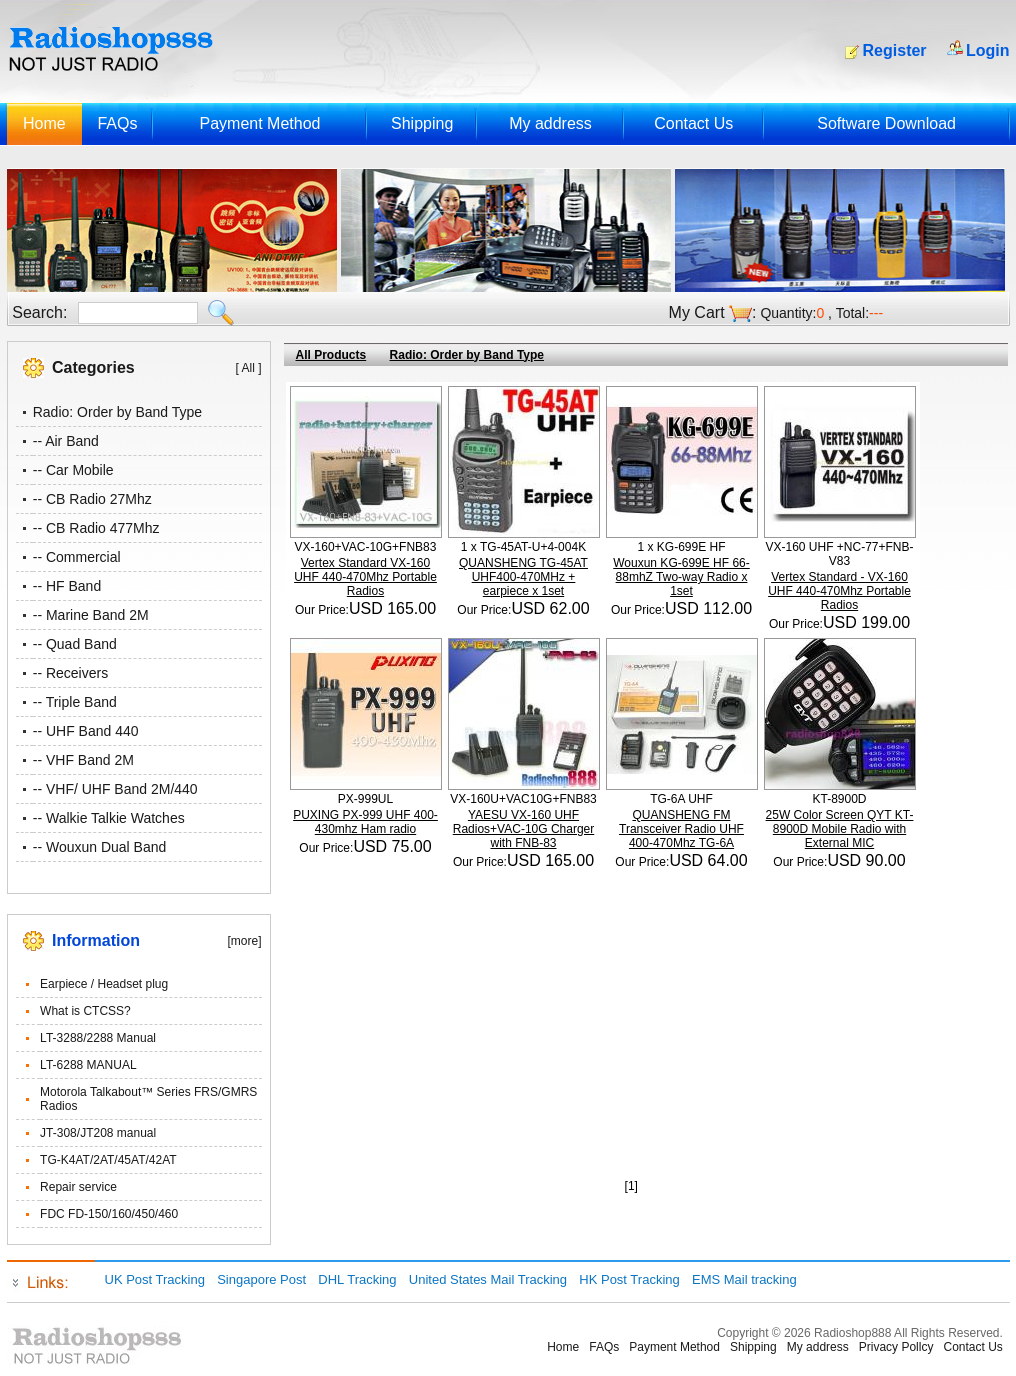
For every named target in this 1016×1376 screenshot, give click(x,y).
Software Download (886, 123)
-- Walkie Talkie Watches (109, 818)
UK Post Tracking (155, 1279)
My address (550, 123)
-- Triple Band (75, 702)
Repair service (78, 1187)
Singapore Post (261, 1279)
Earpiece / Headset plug (104, 984)
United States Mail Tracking (488, 1279)
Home (44, 123)
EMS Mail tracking (744, 1279)
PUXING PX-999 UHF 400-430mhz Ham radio (365, 822)
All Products (331, 355)
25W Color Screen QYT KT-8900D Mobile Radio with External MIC (840, 829)
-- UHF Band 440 (86, 731)
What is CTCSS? (85, 1011)
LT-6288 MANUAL (88, 1065)
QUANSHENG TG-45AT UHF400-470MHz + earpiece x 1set (523, 577)
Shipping (422, 123)
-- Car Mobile (73, 470)
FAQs (117, 123)
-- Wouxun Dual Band (100, 847)
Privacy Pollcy (896, 1347)
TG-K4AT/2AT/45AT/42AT (108, 1160)
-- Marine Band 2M (91, 615)
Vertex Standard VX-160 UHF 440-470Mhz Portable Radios (365, 577)
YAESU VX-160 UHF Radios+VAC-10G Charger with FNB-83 (524, 829)
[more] (244, 941)
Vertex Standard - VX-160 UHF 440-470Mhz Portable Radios (839, 591)
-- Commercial (77, 557)
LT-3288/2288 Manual (98, 1038)
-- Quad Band (75, 644)
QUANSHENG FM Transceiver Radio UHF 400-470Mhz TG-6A (681, 829)
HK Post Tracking (629, 1279)
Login (988, 50)
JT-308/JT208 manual (98, 1133)
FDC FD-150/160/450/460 (109, 1214)
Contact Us (693, 123)
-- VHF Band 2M (83, 760)
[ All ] (248, 368)
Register (895, 50)
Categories (93, 367)
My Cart (697, 312)
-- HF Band (67, 586)
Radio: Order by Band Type (117, 412)
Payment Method (259, 123)
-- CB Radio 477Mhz (96, 528)
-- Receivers (70, 673)
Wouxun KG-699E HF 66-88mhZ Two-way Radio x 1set (681, 577)
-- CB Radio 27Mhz (92, 499)
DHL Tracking (357, 1279)
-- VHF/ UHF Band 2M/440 (115, 789)
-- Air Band (66, 441)
